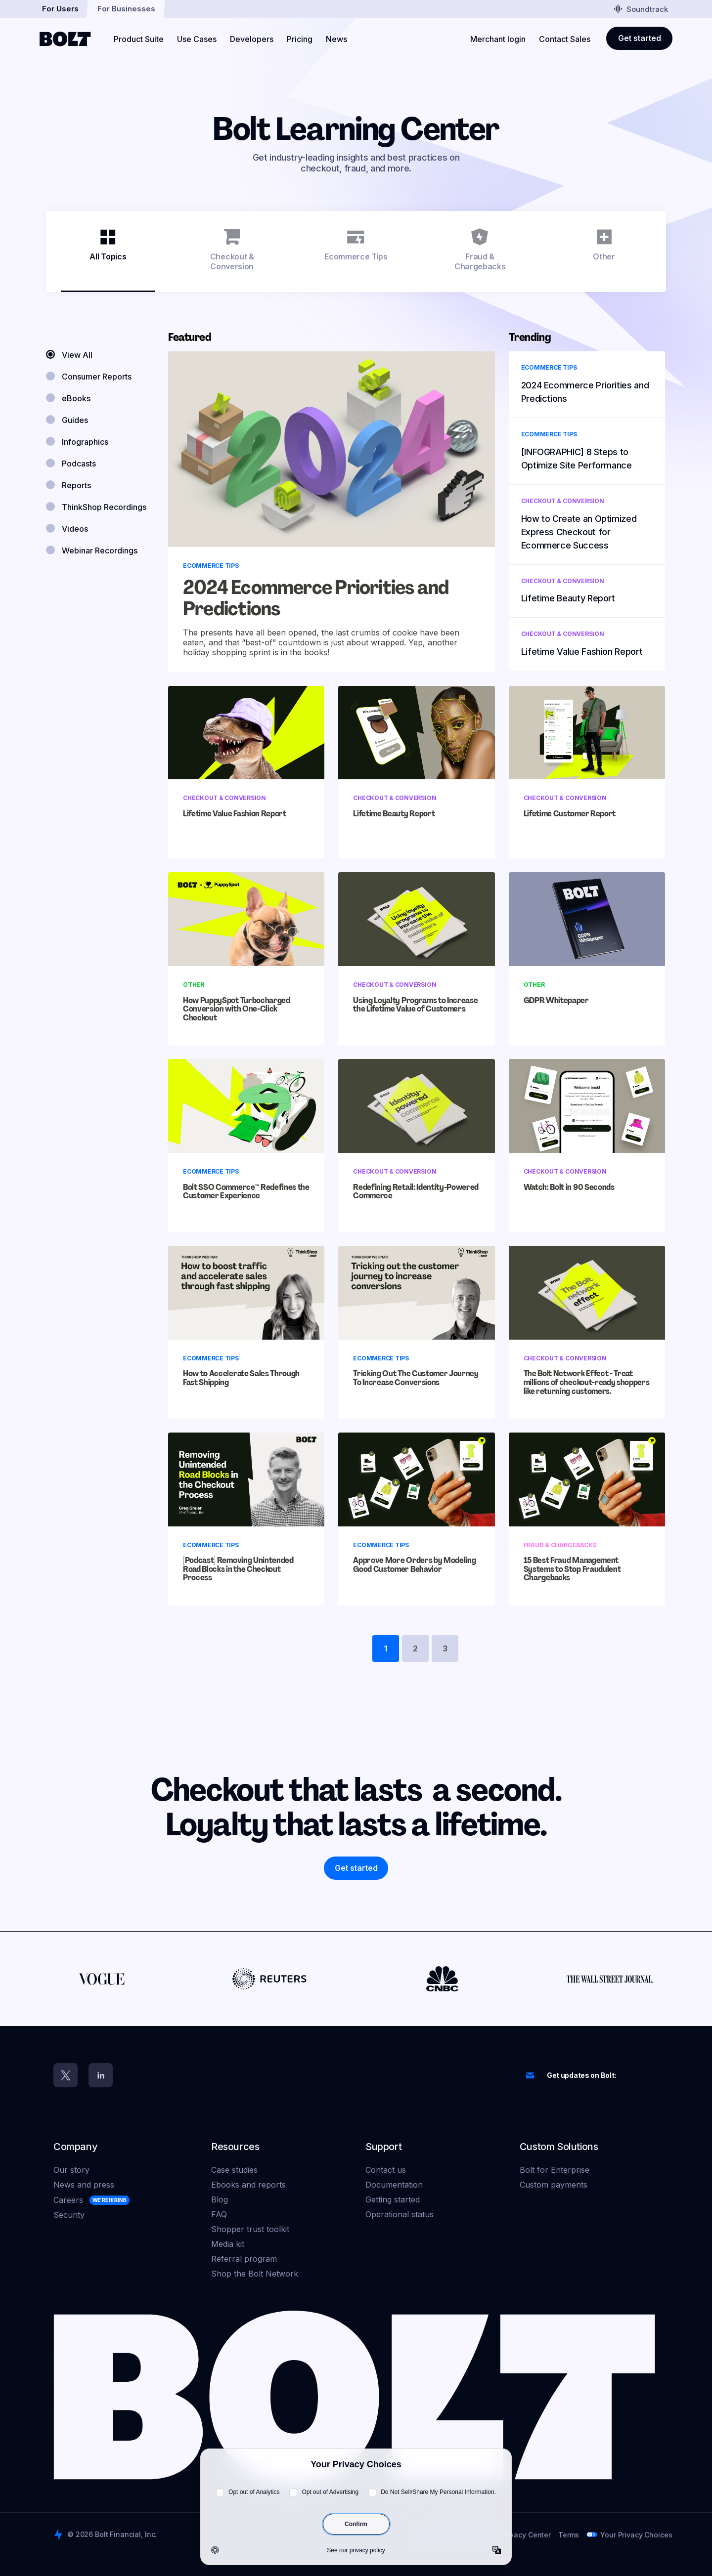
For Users (60, 8)
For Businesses (126, 8)
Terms (568, 2535)
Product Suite (139, 39)
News (336, 39)
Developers (251, 39)
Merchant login (498, 39)
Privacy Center (526, 2535)
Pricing (299, 39)
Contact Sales (564, 39)
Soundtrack (641, 8)
